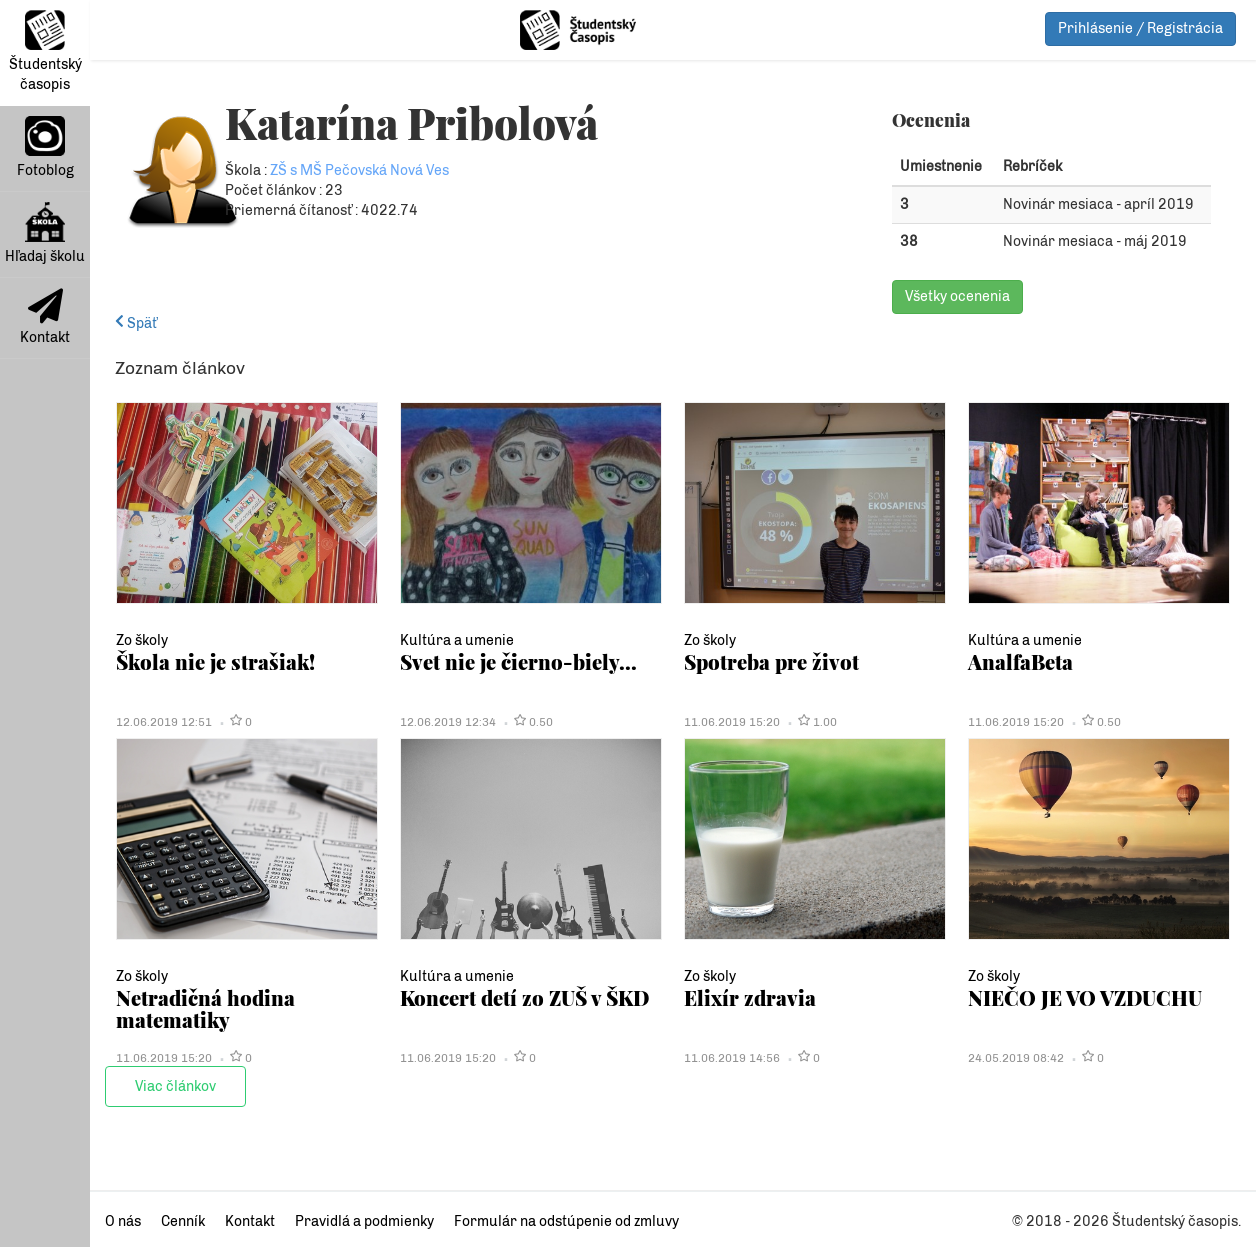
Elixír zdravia (750, 997)
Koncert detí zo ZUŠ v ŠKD (524, 997)
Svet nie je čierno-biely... (518, 661)
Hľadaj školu (45, 233)
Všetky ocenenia (957, 296)
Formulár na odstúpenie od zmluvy (566, 1221)
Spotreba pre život (771, 661)
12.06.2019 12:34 (448, 722)
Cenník (183, 1221)
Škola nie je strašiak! (215, 661)
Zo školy (142, 640)
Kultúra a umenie (457, 640)
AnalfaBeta (1020, 661)
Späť (136, 323)
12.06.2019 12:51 (164, 722)
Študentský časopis (45, 51)
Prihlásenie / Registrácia (1140, 28)
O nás (123, 1221)
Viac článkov (175, 1086)
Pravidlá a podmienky (364, 1221)
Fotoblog (45, 147)
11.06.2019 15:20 (732, 722)
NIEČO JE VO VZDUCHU (1085, 997)
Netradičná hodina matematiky (205, 1008)
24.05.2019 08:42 (1016, 1058)
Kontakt (45, 317)
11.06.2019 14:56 (732, 1058)
